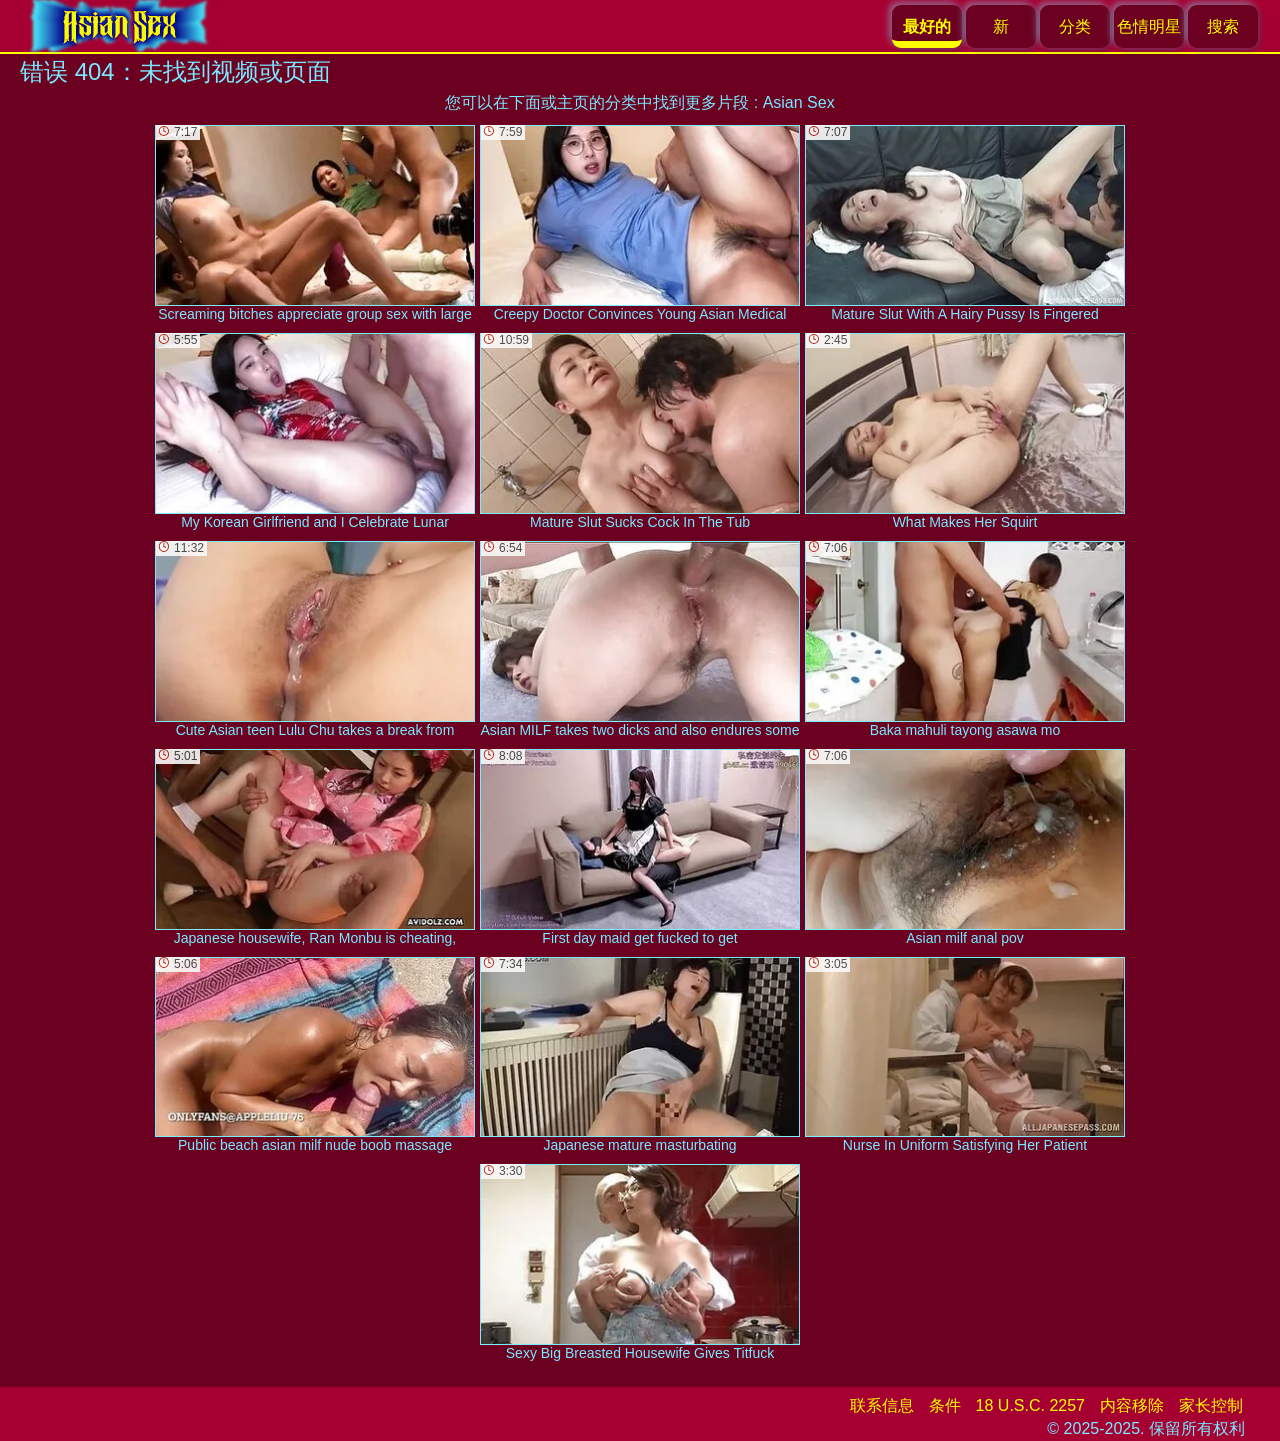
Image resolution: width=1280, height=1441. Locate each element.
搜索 (1223, 26)
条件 (945, 1405)
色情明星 (1149, 26)
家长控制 (1211, 1405)
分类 (1075, 26)
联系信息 (882, 1405)
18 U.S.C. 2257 (1030, 1405)
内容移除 (1132, 1405)
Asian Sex (799, 102)
